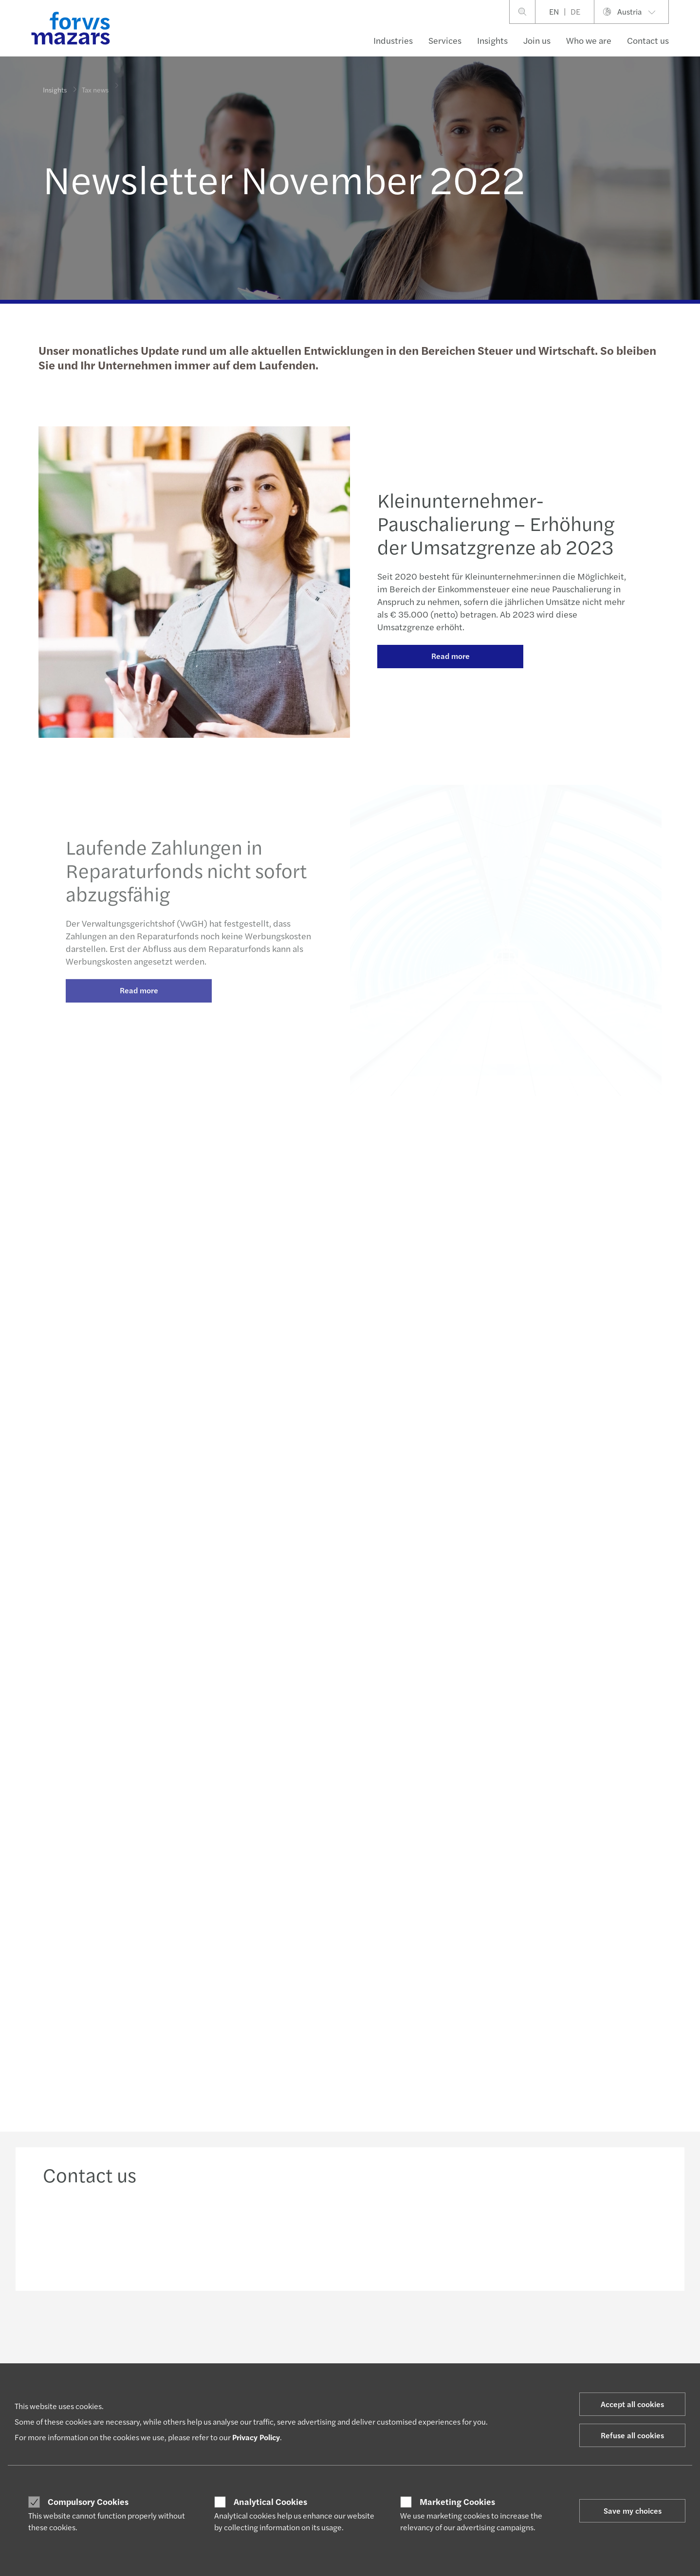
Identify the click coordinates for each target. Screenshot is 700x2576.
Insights (492, 40)
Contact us (648, 40)
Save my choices (633, 2510)
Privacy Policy (256, 2437)
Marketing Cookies (457, 2501)
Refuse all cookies (632, 2435)
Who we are (588, 40)
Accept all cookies (632, 2404)
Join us (537, 40)
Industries (393, 40)
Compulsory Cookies (88, 2501)
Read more (450, 674)
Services (444, 40)
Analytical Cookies (270, 2501)
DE (575, 11)
